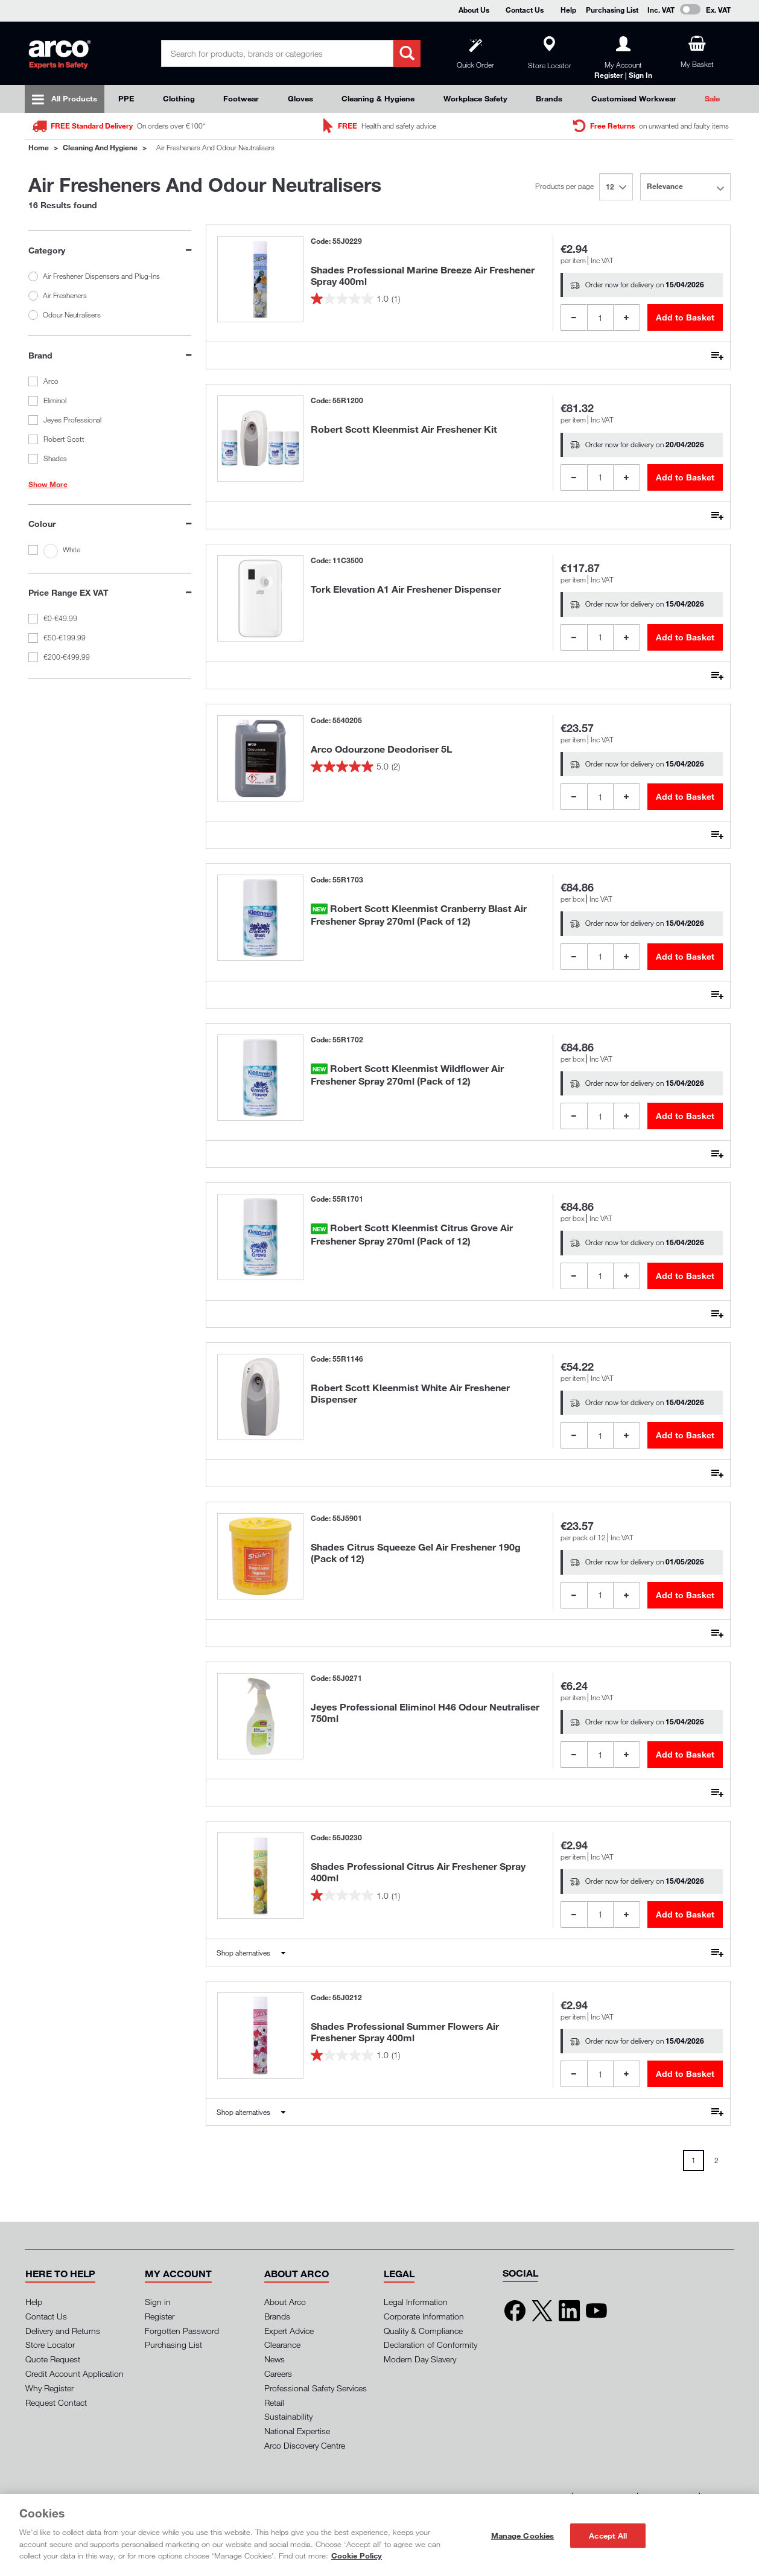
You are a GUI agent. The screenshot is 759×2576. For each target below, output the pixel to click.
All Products (74, 98)
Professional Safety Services (315, 2388)
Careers (278, 2373)
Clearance (282, 2344)
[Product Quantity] (600, 317)
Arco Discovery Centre (304, 2445)
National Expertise (297, 2431)
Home (38, 147)
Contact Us (525, 9)
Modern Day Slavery (420, 2359)
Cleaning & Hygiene (377, 98)
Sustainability (288, 2416)
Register (159, 2316)
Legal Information (416, 2302)
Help (568, 9)
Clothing (179, 98)
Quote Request (52, 2359)
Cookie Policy (356, 2555)
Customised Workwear (633, 98)
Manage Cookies (522, 2535)
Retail (274, 2402)
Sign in (158, 2302)
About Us (474, 9)
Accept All (608, 2535)
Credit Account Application (74, 2373)
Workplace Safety (475, 98)
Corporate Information (424, 2316)
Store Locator (50, 2344)
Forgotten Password (182, 2331)
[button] (60, 2273)
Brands (549, 98)
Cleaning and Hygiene (100, 147)
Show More (48, 485)
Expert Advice (289, 2331)
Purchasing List (612, 9)
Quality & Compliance (423, 2331)
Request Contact (56, 2402)
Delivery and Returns (62, 2331)
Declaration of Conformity (430, 2344)
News (274, 2359)
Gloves (300, 98)
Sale (712, 98)
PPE (126, 98)
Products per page (564, 186)
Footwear (241, 98)
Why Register (49, 2388)
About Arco (285, 2302)
